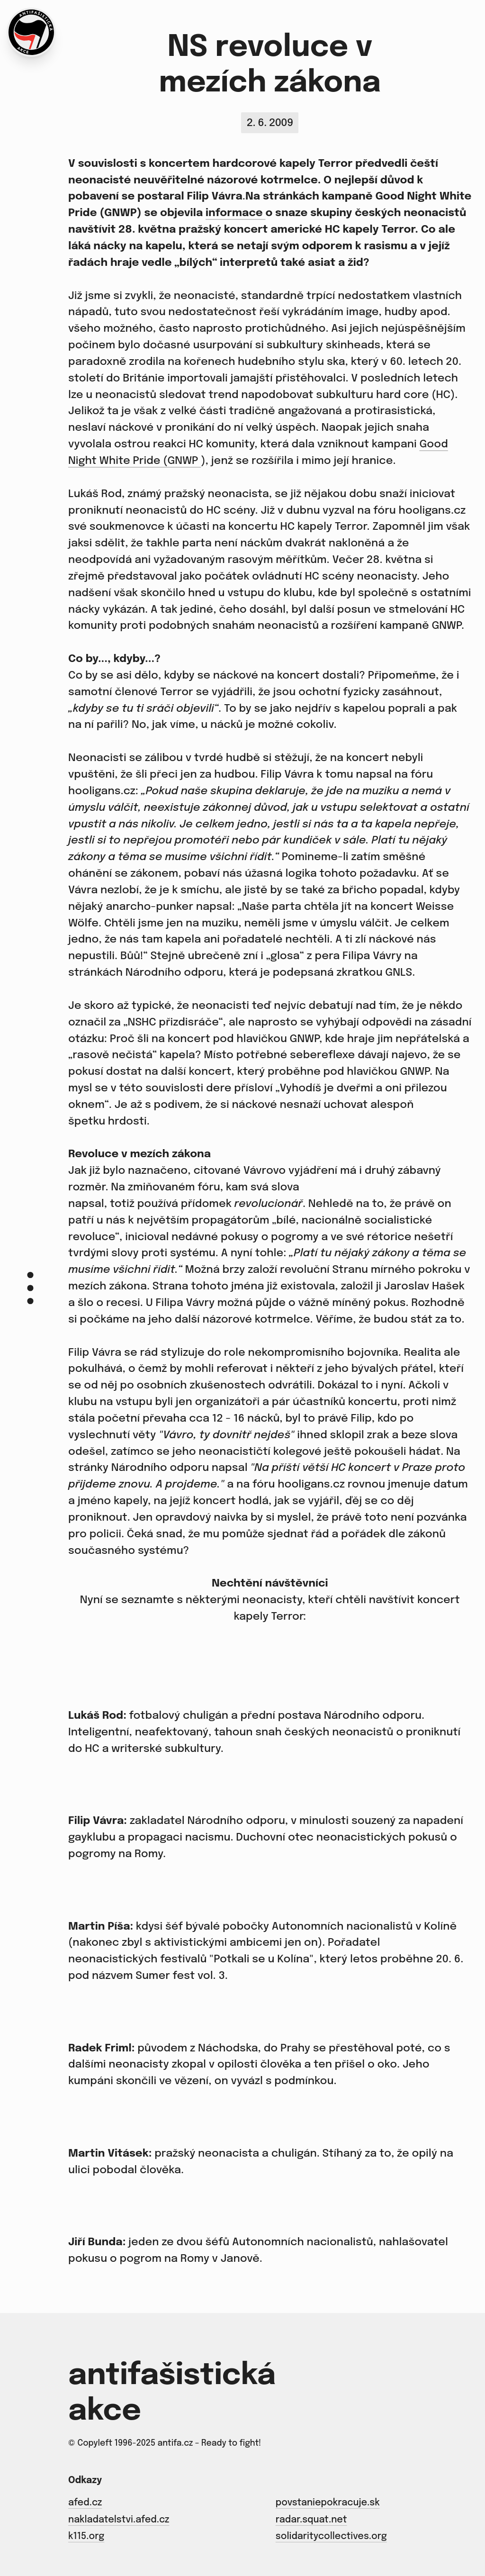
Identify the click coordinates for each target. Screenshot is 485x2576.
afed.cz (85, 2503)
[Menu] (30, 1288)
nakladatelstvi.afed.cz (119, 2520)
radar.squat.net (311, 2520)
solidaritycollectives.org (331, 2537)
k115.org (86, 2537)
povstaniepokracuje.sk (328, 2503)
